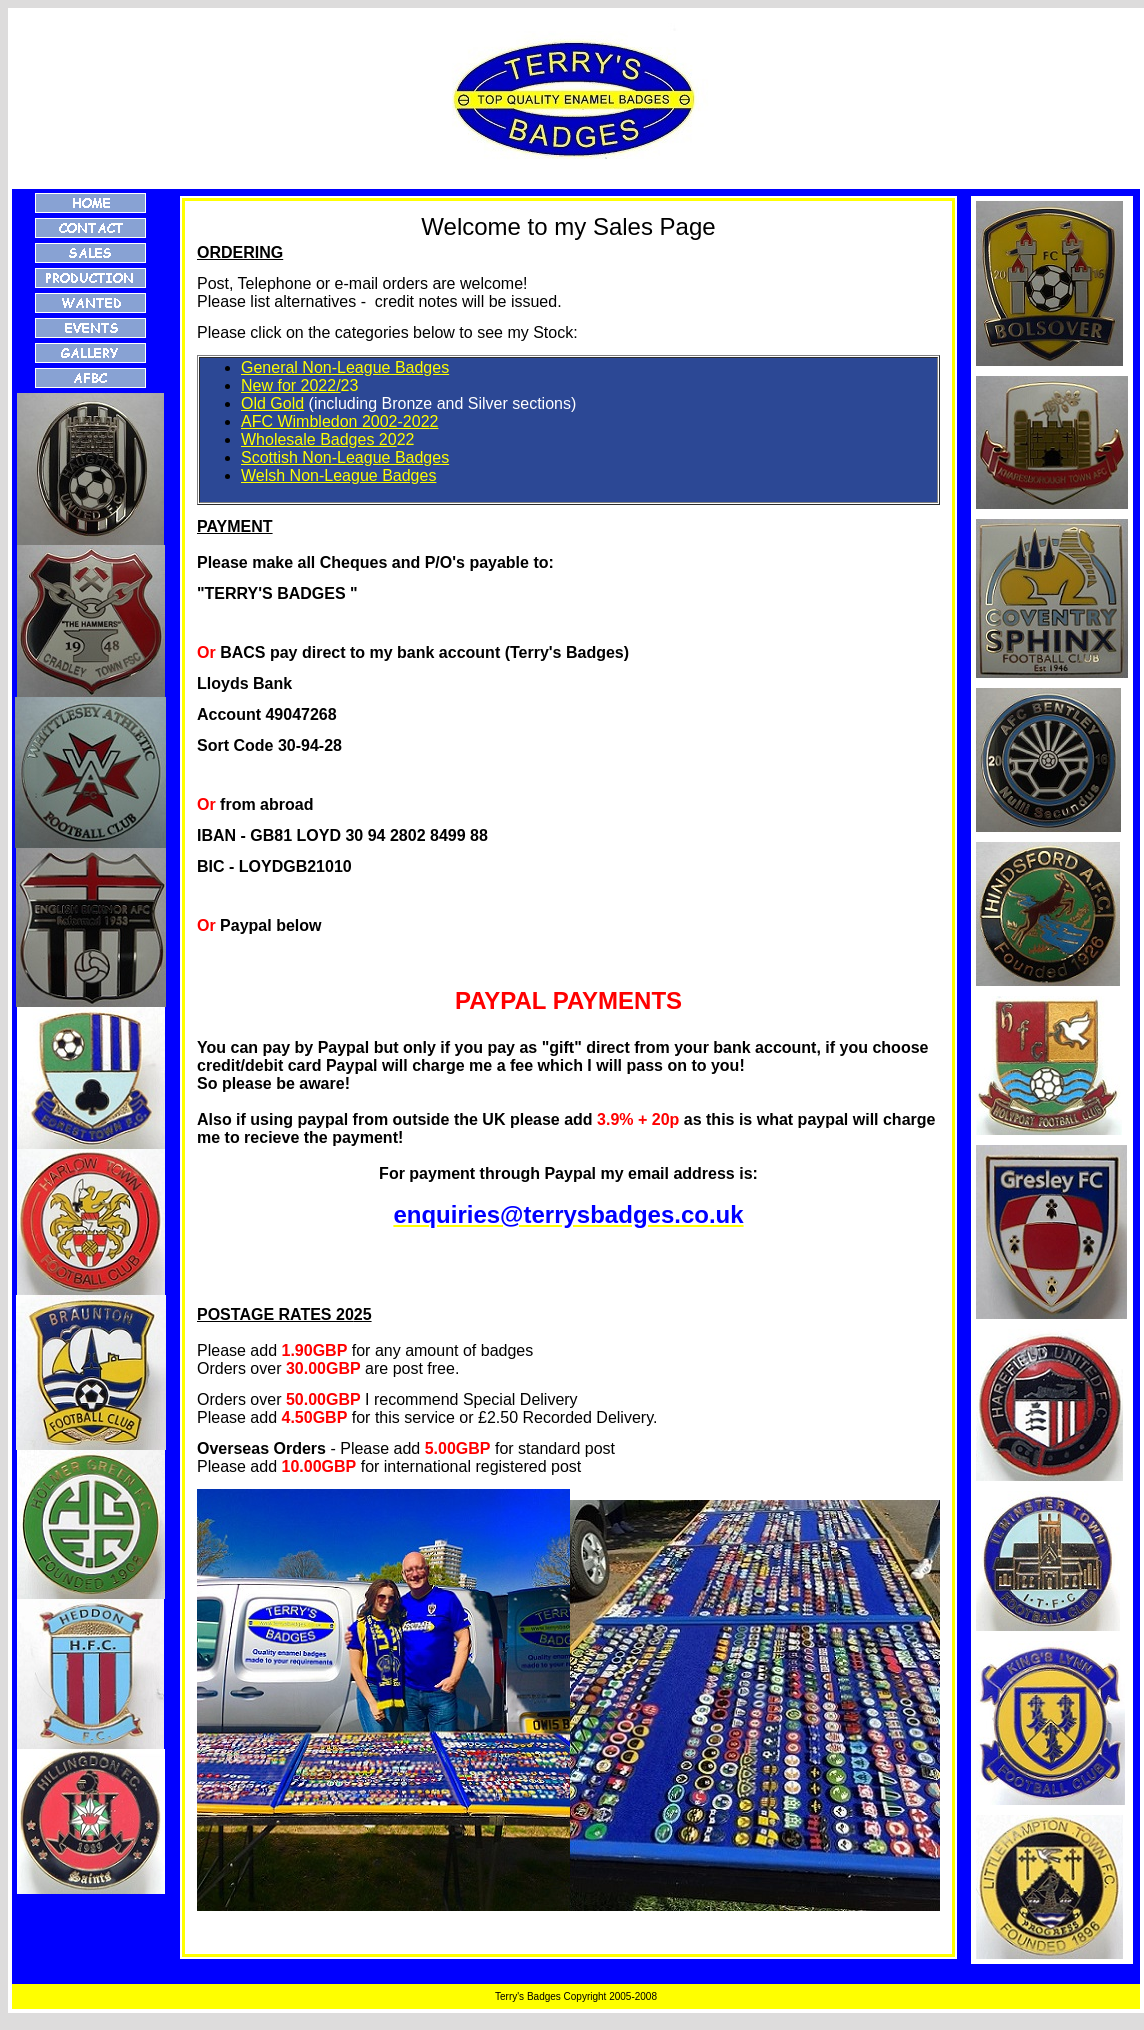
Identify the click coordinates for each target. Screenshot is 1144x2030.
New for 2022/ (291, 385)
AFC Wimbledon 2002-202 (335, 421)
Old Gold (272, 403)
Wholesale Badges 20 (319, 439)
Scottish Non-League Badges (345, 457)
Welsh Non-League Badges (338, 475)
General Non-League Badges (345, 367)
